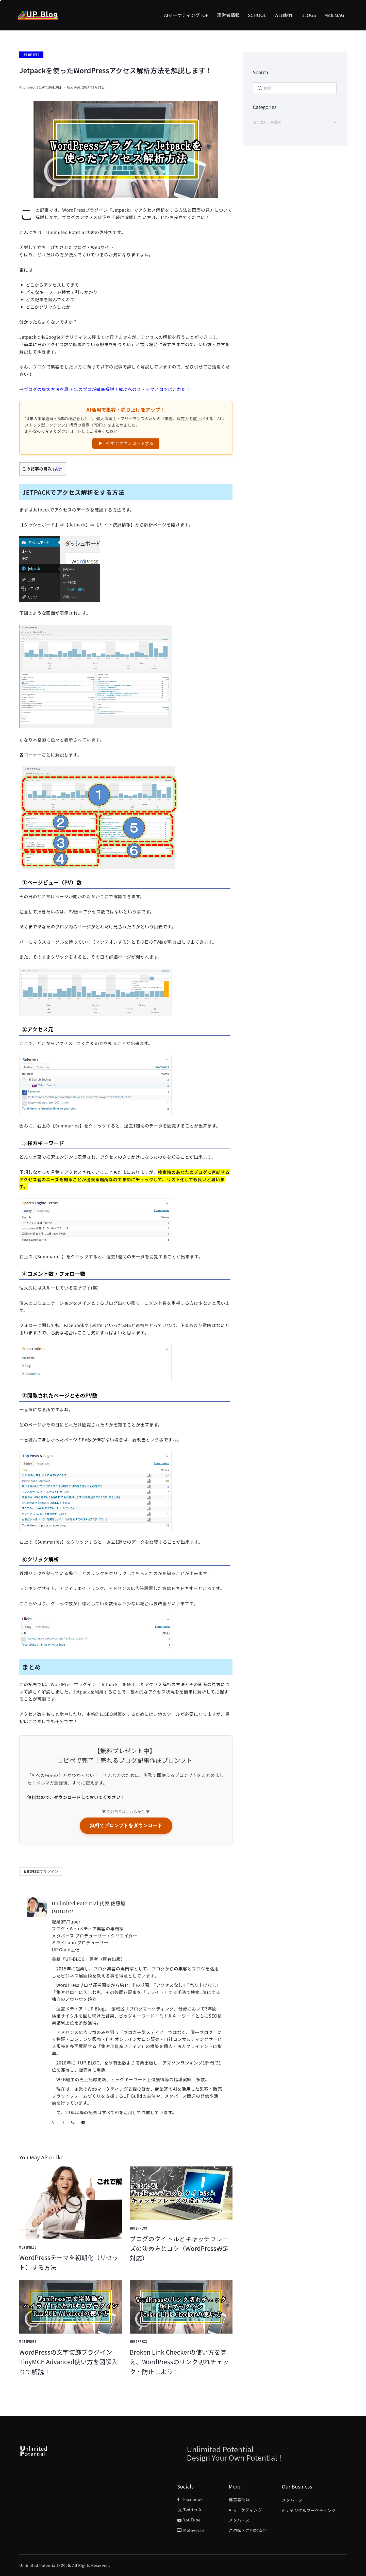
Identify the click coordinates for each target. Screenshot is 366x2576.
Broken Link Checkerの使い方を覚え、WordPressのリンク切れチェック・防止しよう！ (179, 2362)
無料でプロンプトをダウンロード (126, 1825)
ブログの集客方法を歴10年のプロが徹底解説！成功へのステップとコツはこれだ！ (107, 389)
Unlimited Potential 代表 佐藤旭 (89, 1903)
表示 (58, 468)
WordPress (31, 55)
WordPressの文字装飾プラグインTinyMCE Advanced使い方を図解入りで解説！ (68, 2362)
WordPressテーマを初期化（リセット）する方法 (68, 2262)
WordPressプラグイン (41, 1871)
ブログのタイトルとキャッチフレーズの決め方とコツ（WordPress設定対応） (179, 2248)
